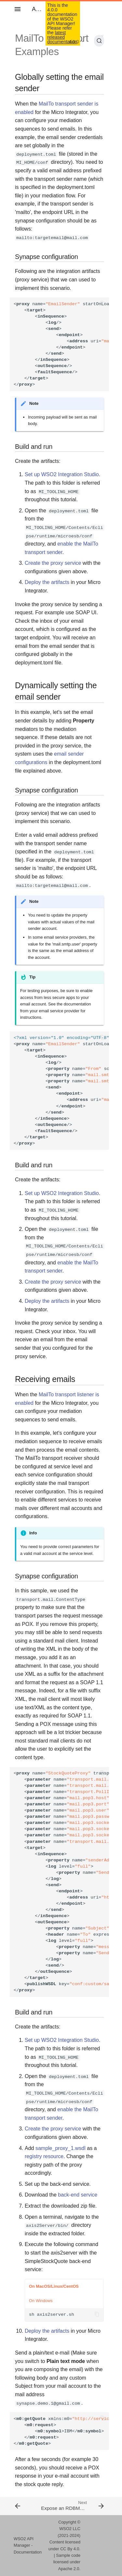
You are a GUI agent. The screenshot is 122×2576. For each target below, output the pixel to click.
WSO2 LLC (69, 2528)
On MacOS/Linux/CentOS (54, 2286)
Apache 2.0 (68, 2568)
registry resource (44, 2156)
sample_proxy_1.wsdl (60, 2148)
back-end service (77, 2195)
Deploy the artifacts (47, 582)
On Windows (41, 2300)
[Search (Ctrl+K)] (99, 41)
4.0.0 (74, 41)
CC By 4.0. (70, 2548)
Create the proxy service (53, 563)
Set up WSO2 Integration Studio (62, 474)
